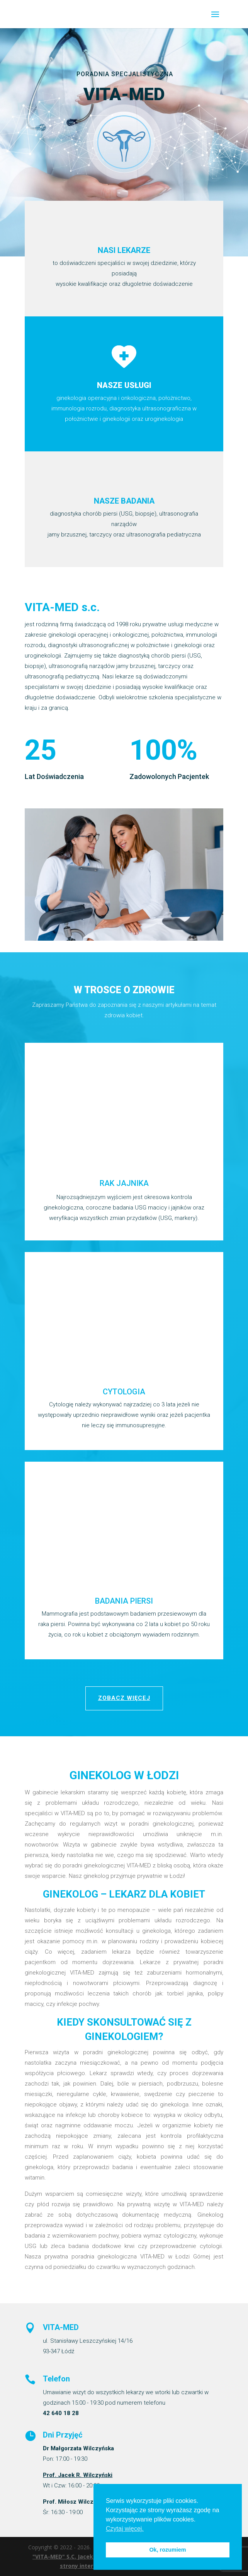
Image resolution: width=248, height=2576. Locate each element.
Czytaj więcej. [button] (125, 2528)
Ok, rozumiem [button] (167, 2550)
